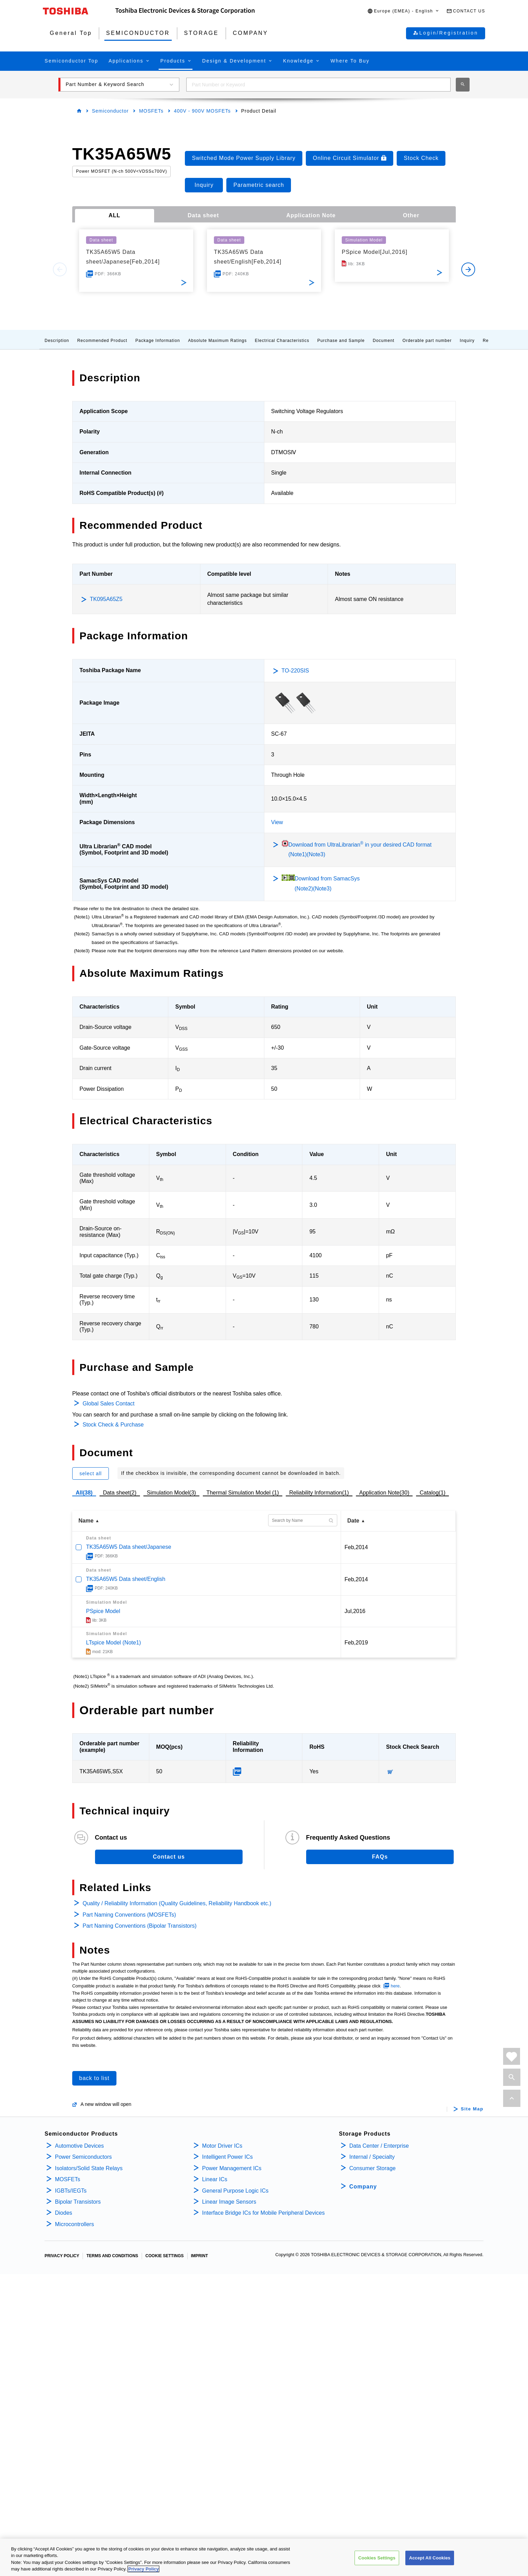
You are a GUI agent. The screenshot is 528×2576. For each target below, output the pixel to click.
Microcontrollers (74, 2224)
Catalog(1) (432, 1493)
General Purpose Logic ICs (235, 2191)
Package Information (157, 340)
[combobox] (318, 85)
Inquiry (467, 340)
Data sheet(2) (119, 1493)
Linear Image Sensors (229, 2202)
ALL (114, 215)
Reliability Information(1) (319, 1493)
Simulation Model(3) (171, 1493)
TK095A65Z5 (106, 599)
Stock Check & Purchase (113, 1425)
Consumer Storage (372, 2168)
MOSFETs (151, 111)
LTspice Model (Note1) (113, 1642)
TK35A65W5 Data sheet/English (125, 1579)
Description (57, 340)
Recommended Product (102, 340)
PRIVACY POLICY (62, 2255)
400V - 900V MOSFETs (202, 111)
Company (363, 2186)
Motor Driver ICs (222, 2146)
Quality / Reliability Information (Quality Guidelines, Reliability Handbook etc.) (177, 1903)
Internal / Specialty (372, 2157)
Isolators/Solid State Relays (89, 2168)
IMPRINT (199, 2255)
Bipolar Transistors (78, 2202)
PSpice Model (103, 1611)
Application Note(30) (384, 1493)
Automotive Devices (79, 2146)
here (395, 1985)
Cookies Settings (377, 2558)
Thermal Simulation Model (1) (242, 1493)
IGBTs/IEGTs (71, 2191)
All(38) (84, 1493)
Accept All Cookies (430, 2558)
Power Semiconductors (83, 2157)
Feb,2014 (356, 1547)
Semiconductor (110, 111)
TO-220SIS (295, 671)
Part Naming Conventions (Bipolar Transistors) (140, 1926)
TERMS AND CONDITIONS (112, 2255)
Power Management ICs (232, 2168)
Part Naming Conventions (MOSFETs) (129, 1915)
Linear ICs (214, 2179)
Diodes (63, 2213)
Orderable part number (427, 340)
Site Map (472, 2109)
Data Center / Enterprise (379, 2146)
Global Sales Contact (108, 1403)
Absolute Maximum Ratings (217, 340)
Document (384, 340)
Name (86, 1521)
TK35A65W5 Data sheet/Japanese (128, 1547)
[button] (403, 11)
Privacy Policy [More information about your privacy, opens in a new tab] (143, 2570)
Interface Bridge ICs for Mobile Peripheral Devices (263, 2213)
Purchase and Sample (341, 340)
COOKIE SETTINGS (164, 2255)
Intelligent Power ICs (227, 2157)
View (277, 822)
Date (353, 1521)
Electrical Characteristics (282, 340)
